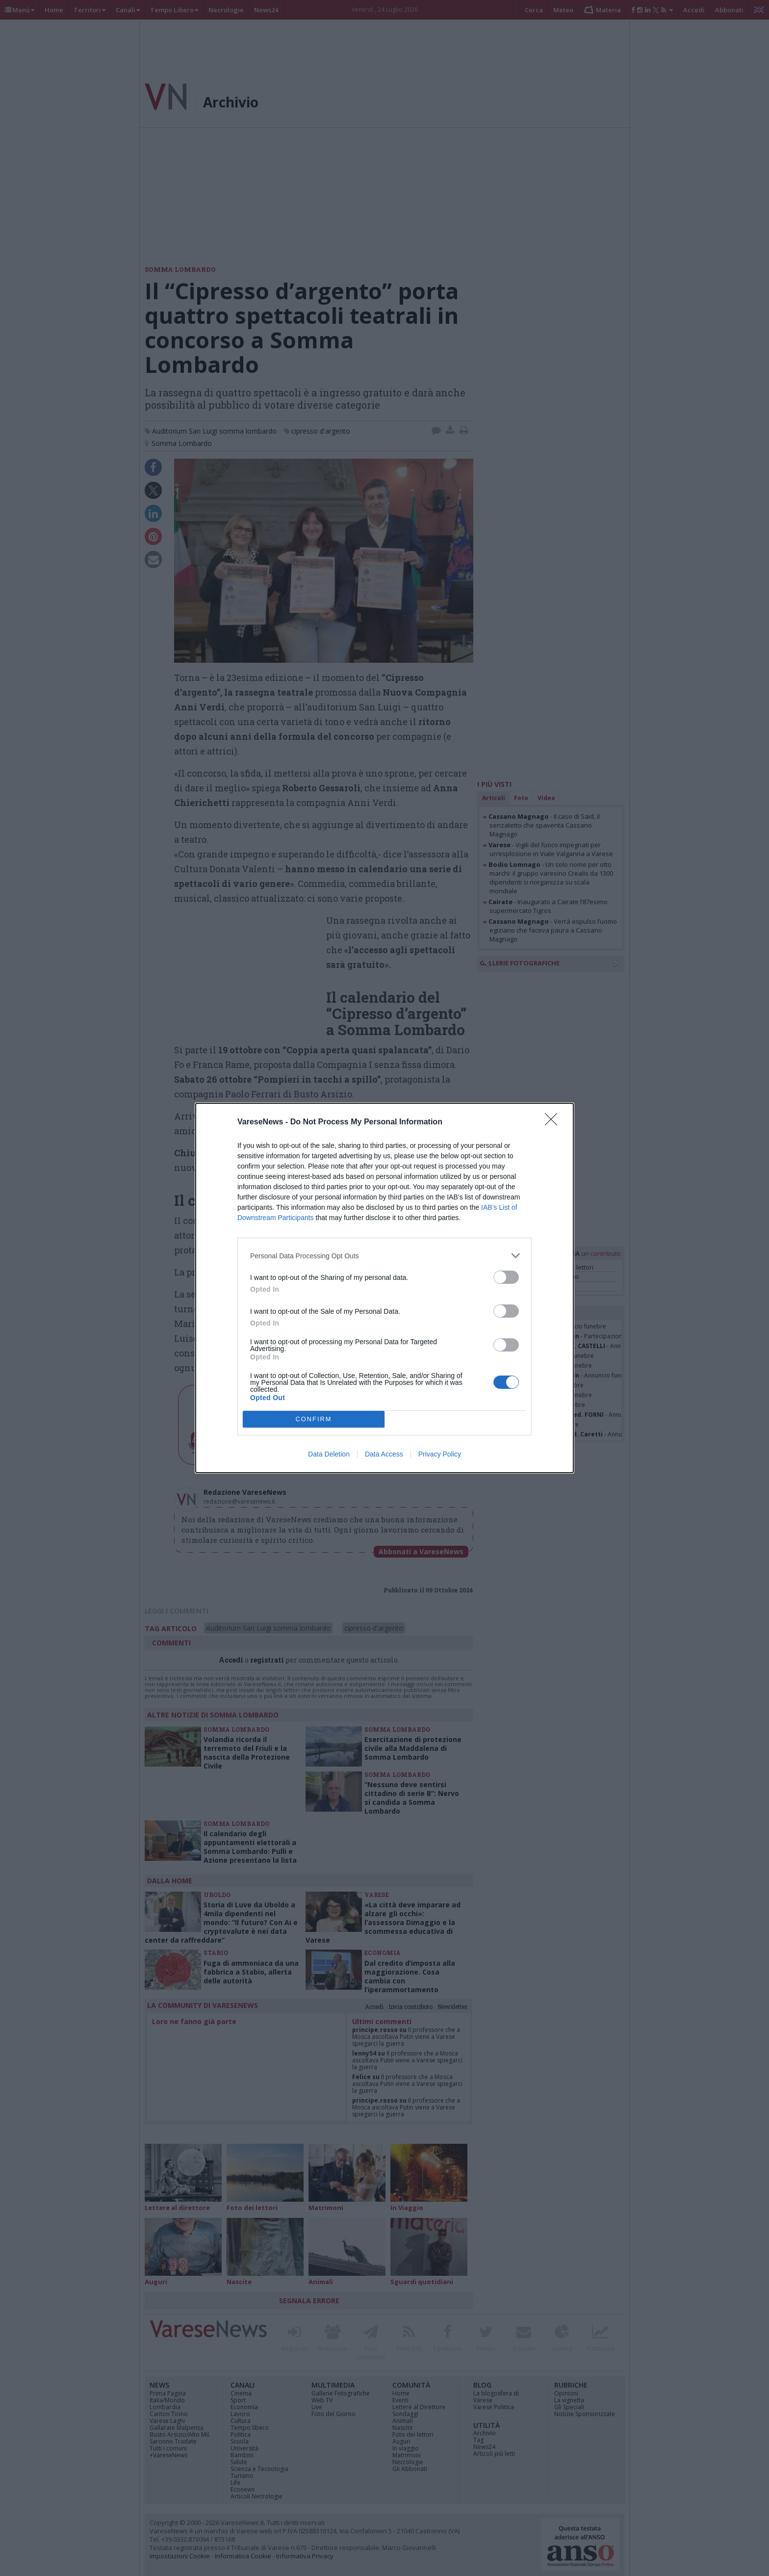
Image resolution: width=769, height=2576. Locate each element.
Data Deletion (329, 1454)
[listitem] (384, 1255)
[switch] (506, 1277)
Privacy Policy (439, 1454)
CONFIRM (313, 1419)
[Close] (554, 1122)
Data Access (384, 1454)
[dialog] (384, 1288)
